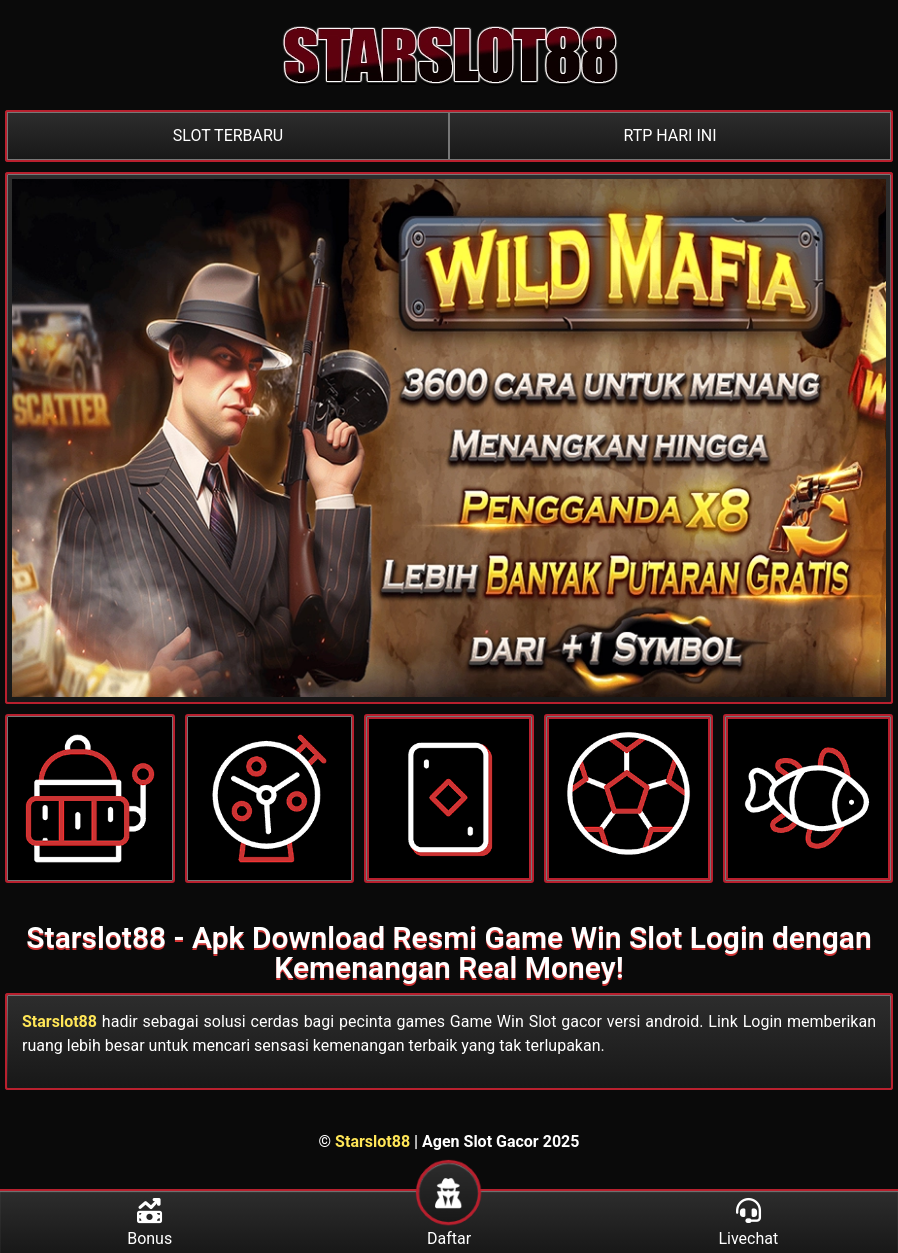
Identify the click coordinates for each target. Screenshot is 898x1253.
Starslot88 (59, 1021)
